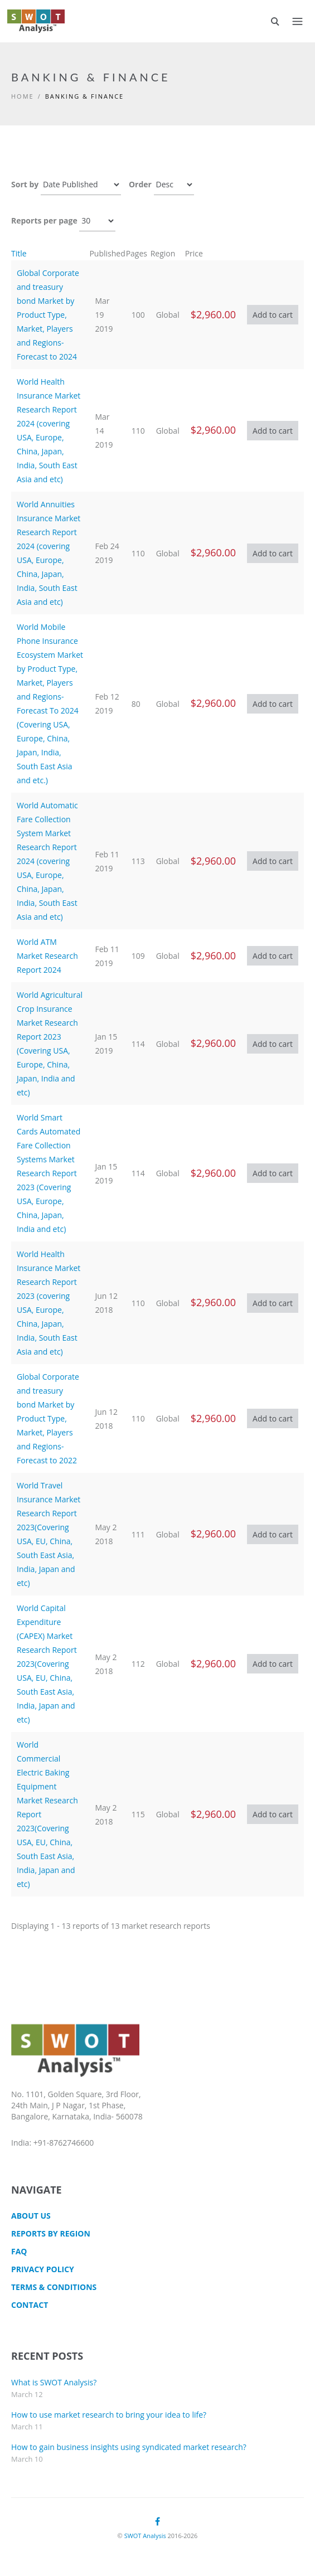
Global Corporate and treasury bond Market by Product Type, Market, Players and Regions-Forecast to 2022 (48, 1418)
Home (22, 96)
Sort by (24, 184)
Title (19, 253)
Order (140, 184)
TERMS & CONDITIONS (53, 2287)
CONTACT (29, 2305)
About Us (31, 2215)
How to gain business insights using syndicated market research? (128, 2447)
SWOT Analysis (145, 2535)
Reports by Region (50, 2233)
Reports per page (44, 220)
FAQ (19, 2251)
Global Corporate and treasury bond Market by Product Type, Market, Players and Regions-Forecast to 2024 (48, 315)
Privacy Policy (42, 2269)
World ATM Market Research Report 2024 (47, 956)
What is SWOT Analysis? (53, 2382)
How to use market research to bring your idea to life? (108, 2414)
